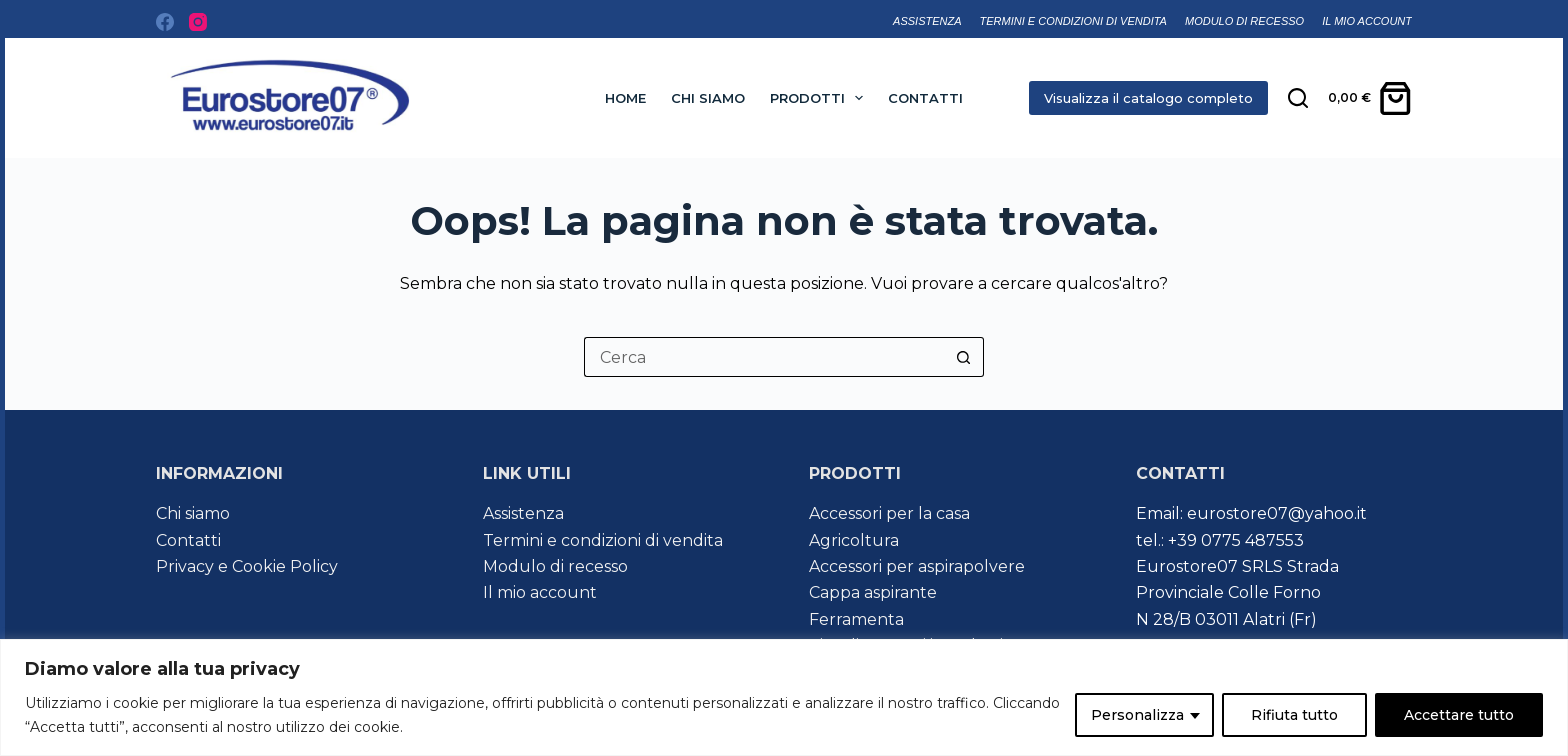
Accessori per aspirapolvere (917, 566)
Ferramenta (856, 619)
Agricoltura (854, 540)
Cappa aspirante (873, 592)
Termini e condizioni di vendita (1073, 21)
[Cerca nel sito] (1298, 98)
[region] (784, 697)
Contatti (925, 98)
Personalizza (1137, 715)
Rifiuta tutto (1294, 715)
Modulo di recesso (1244, 21)
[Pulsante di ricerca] (964, 357)
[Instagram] (198, 22)
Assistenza (927, 21)
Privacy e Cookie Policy (247, 566)
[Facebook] (165, 22)
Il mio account (1367, 21)
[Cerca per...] (764, 357)
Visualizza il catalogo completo (1148, 98)
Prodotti (821, 98)
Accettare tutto (1459, 715)
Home (625, 98)
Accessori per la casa (889, 513)
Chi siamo (708, 98)
